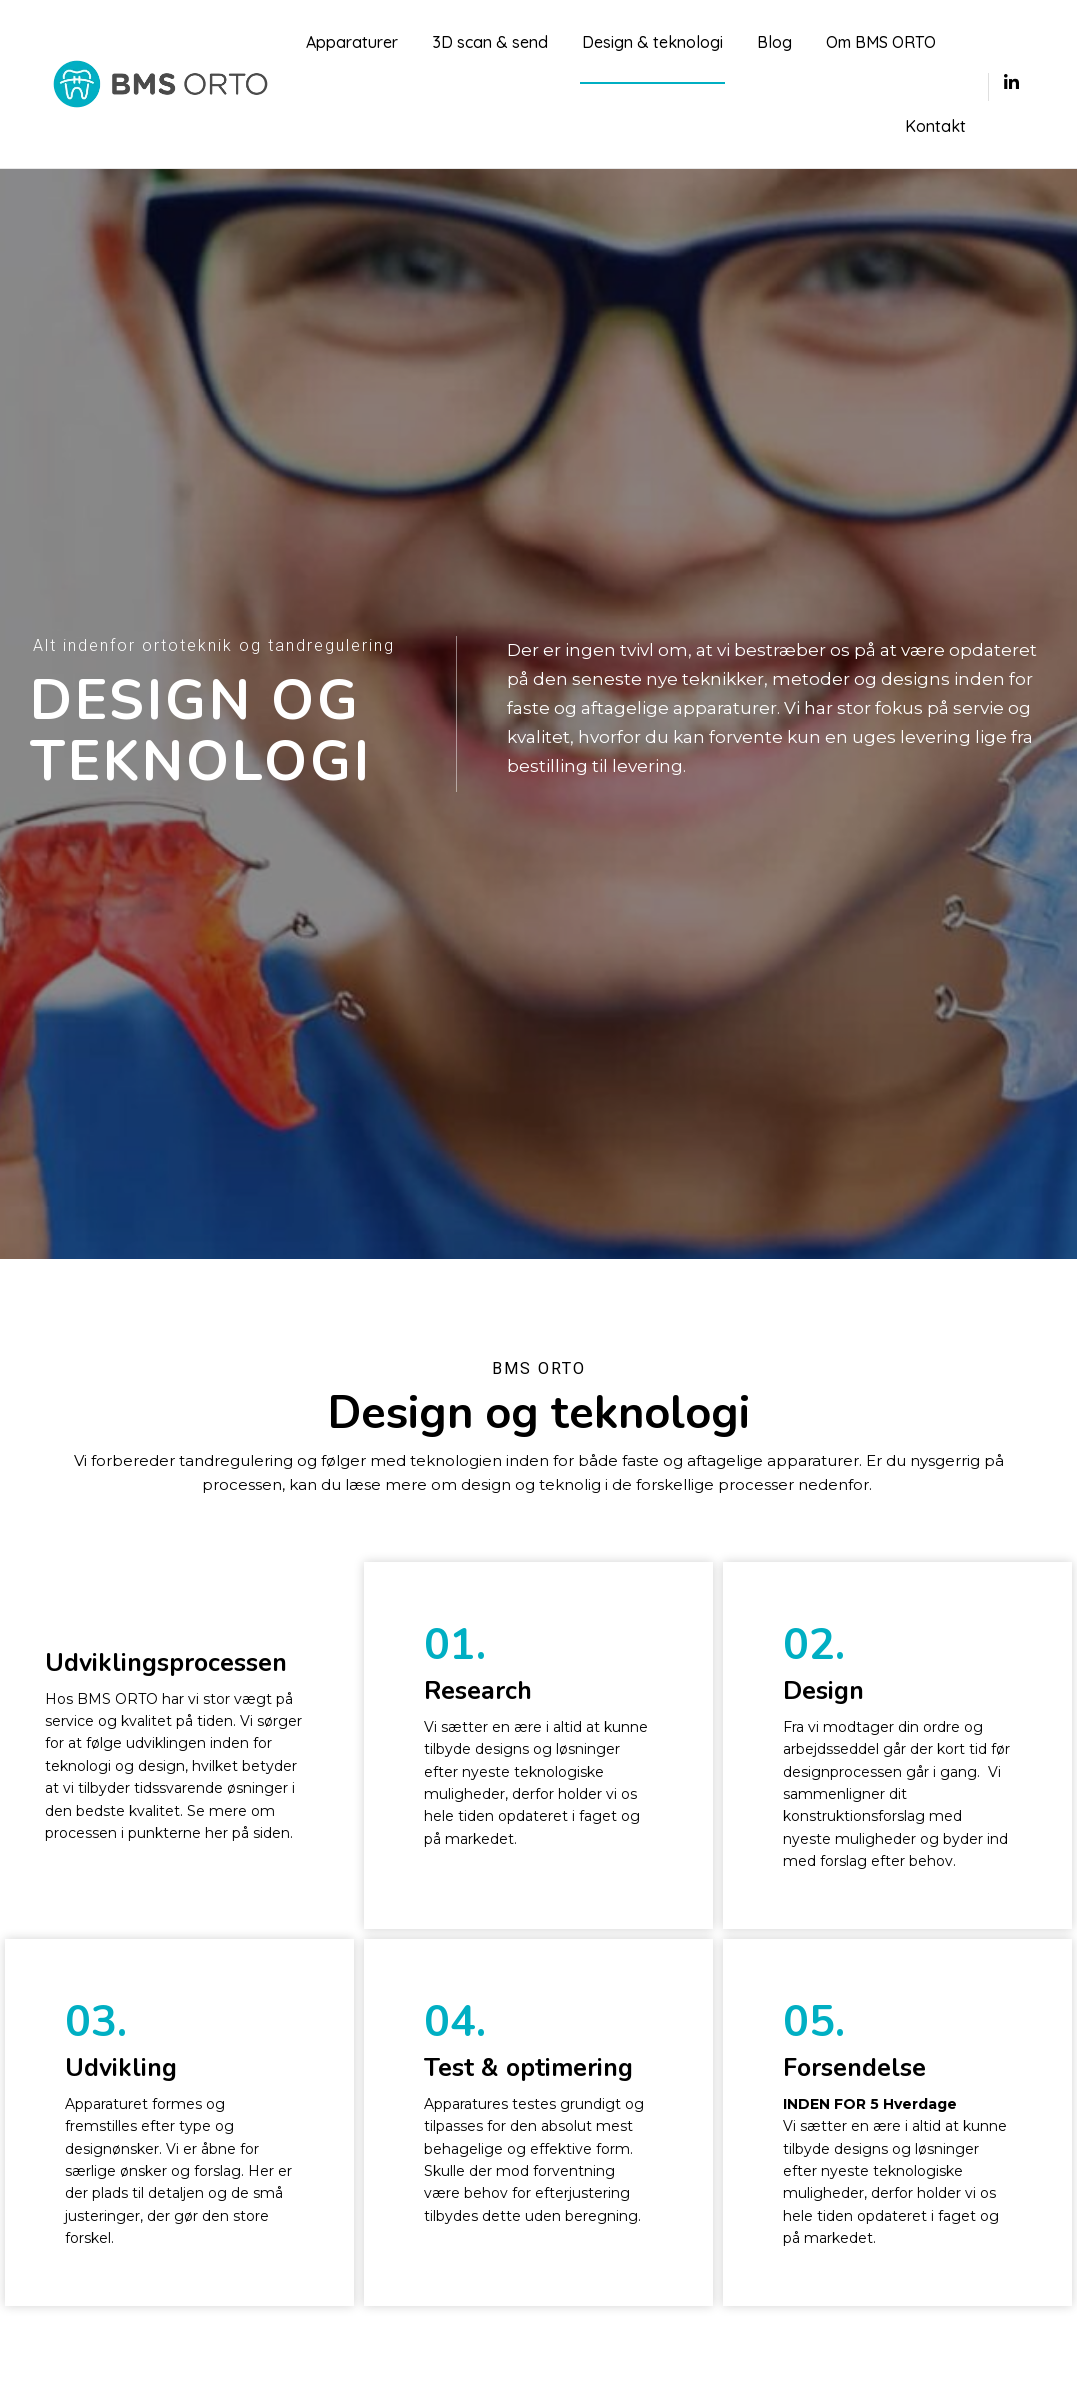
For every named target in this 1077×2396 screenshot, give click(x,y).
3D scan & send (490, 42)
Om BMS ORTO (881, 42)
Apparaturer (352, 42)
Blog (774, 42)
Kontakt (935, 126)
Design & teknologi (652, 42)
